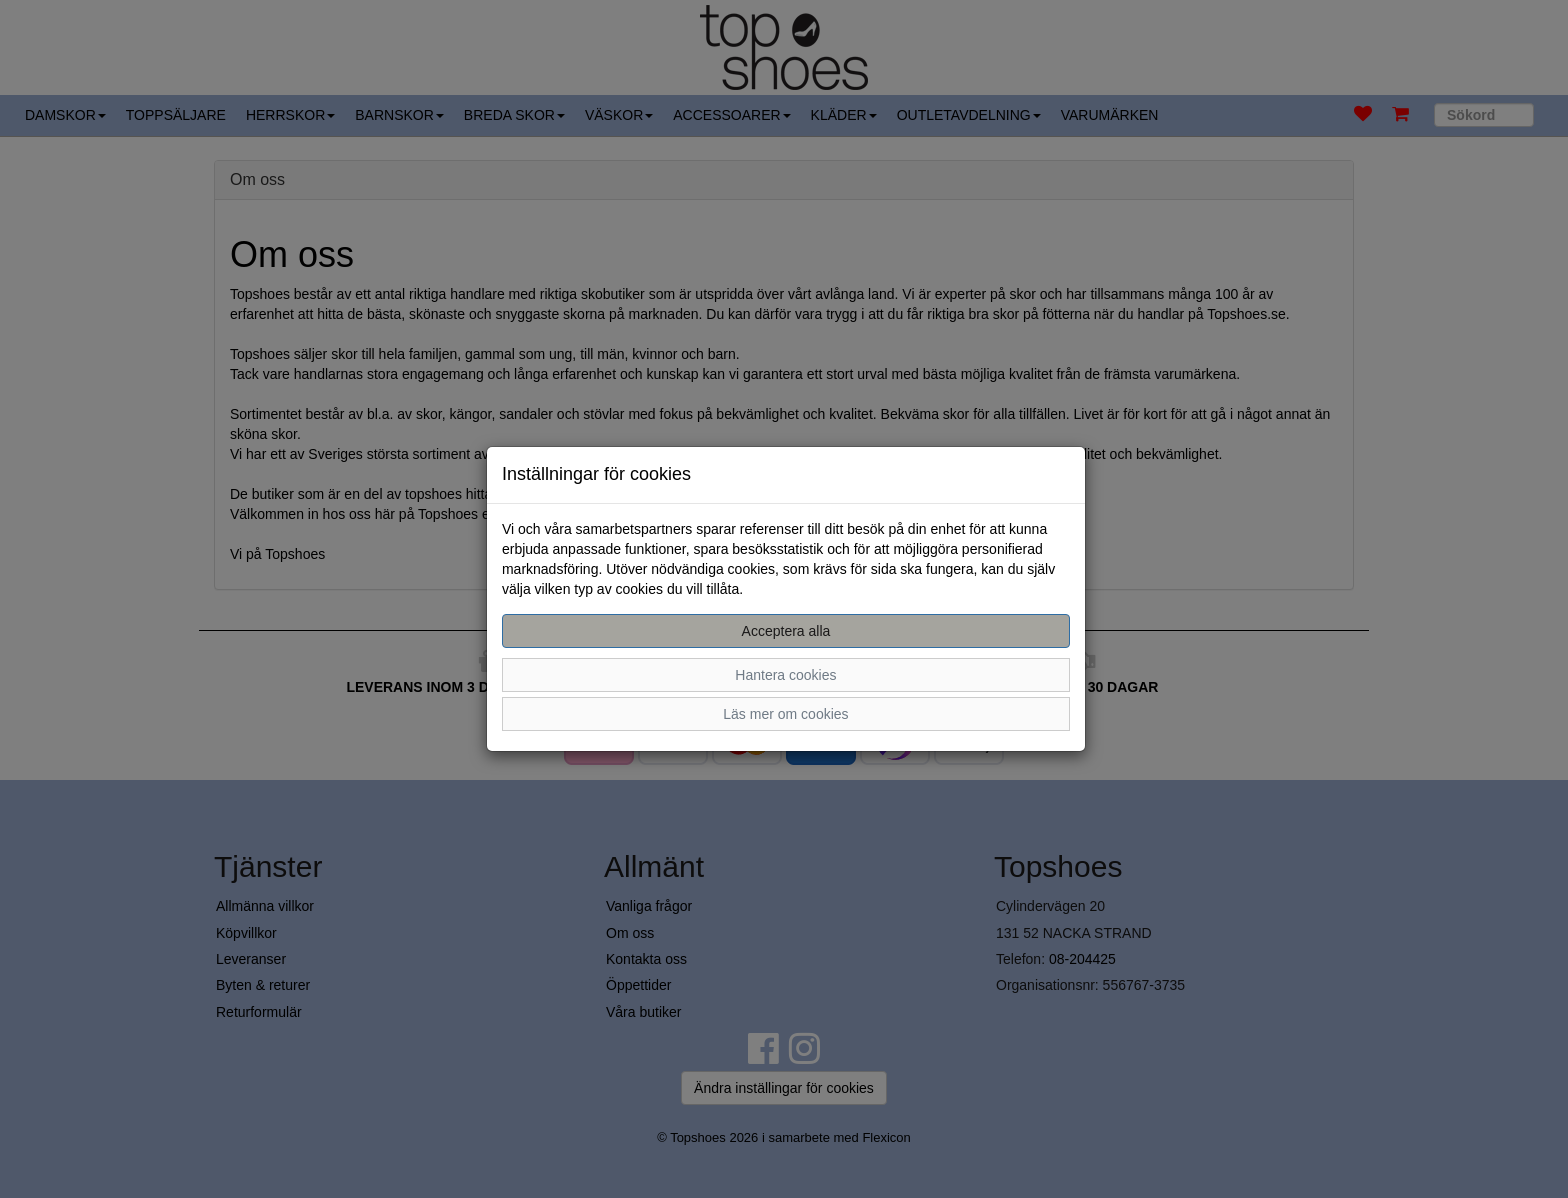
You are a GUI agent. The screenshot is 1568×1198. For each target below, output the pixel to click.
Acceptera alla (786, 631)
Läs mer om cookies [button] (785, 714)
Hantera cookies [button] (785, 675)
